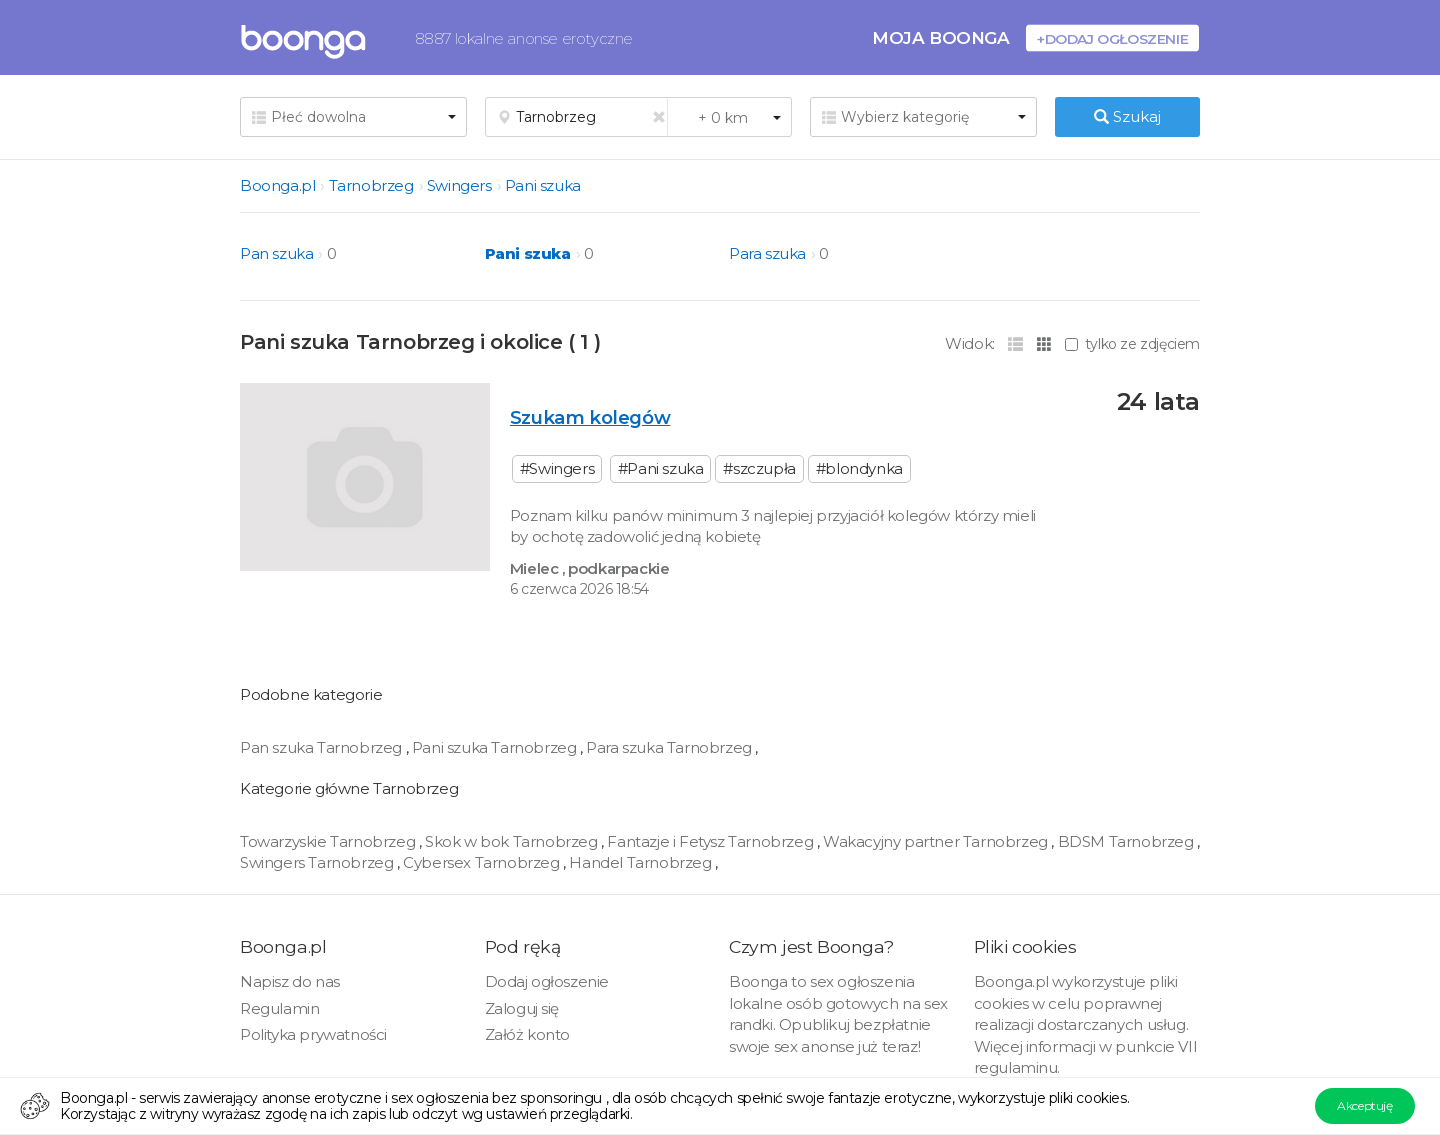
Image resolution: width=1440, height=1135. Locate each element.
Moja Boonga (941, 37)
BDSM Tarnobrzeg (1128, 841)
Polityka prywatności (313, 1034)
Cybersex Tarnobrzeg (483, 862)
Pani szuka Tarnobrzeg (496, 747)
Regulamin (279, 1008)
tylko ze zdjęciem (1132, 344)
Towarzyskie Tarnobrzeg (329, 841)
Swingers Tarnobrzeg (318, 862)
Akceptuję (1364, 1105)
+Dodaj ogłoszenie (1112, 38)
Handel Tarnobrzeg (642, 862)
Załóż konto (528, 1034)
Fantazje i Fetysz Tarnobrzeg (711, 841)
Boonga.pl (277, 185)
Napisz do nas (290, 981)
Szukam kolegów (590, 417)
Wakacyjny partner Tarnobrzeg (937, 841)
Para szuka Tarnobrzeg (670, 747)
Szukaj (1127, 116)
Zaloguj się (522, 1008)
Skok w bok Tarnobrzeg (513, 841)
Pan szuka (276, 253)
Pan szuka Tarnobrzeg (323, 747)
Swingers (459, 185)
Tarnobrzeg (371, 185)
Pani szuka (543, 185)
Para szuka (767, 253)
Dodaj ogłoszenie (547, 981)
